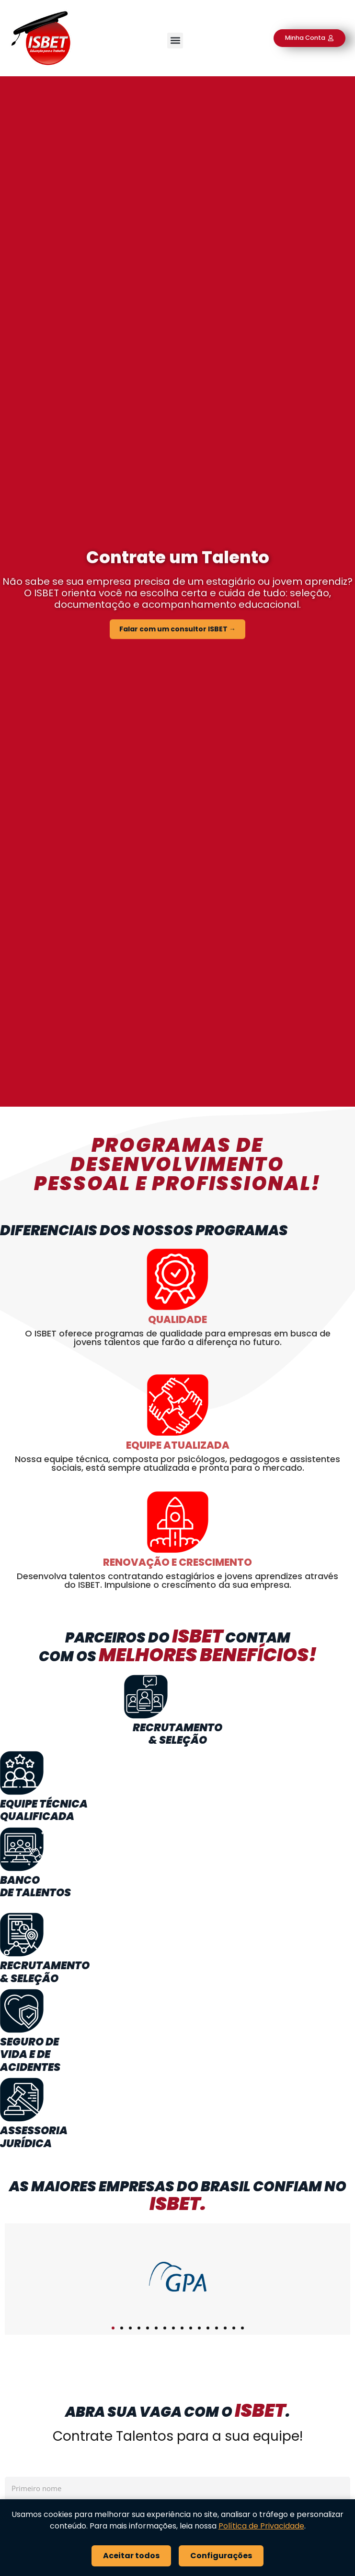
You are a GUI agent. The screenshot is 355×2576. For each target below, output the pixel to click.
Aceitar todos (131, 2555)
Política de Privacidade (261, 2525)
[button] (175, 40)
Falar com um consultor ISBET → (177, 635)
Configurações (221, 2555)
